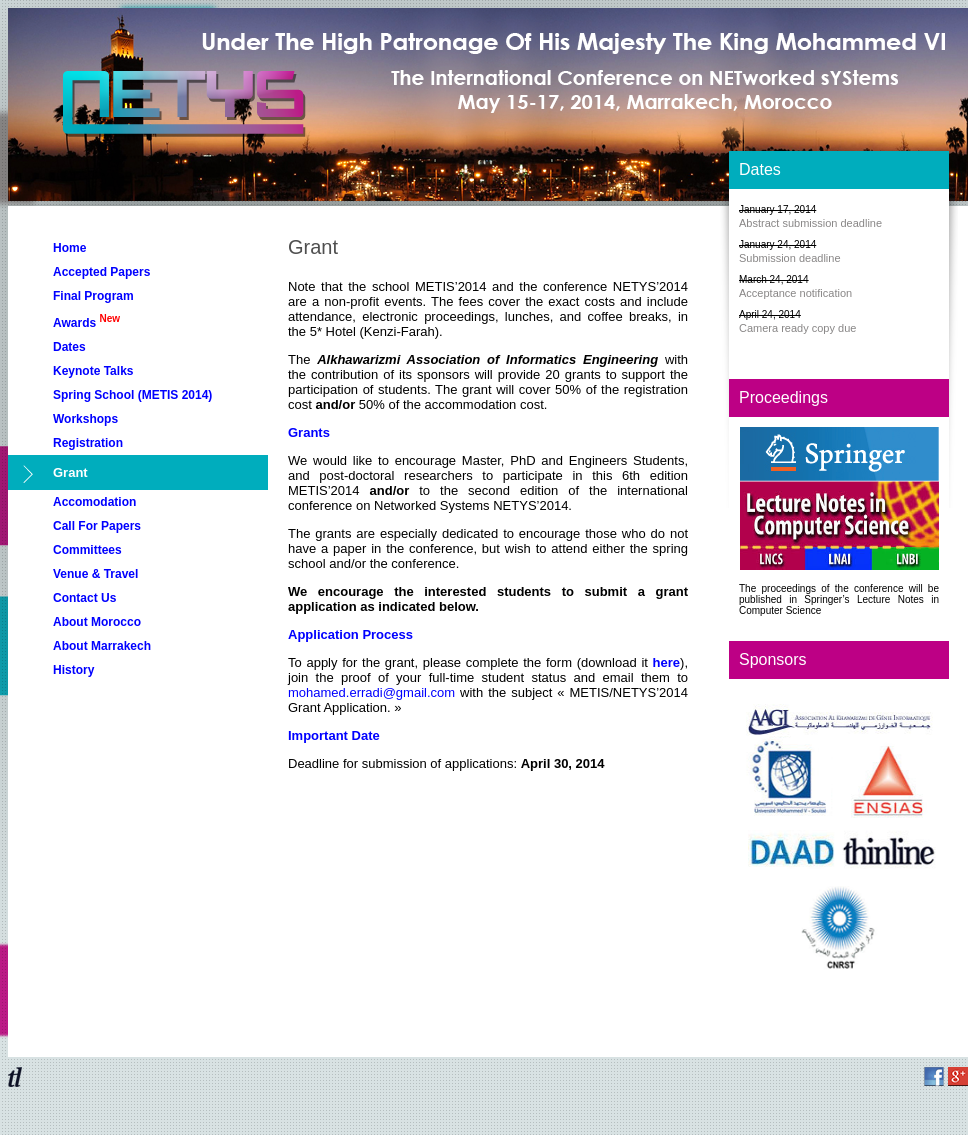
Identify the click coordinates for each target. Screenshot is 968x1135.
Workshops (85, 419)
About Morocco (97, 622)
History (73, 670)
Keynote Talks (93, 371)
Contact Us (84, 598)
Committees (87, 550)
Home (69, 248)
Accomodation (94, 502)
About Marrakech (102, 646)
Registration (88, 443)
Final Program (93, 296)
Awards (86, 321)
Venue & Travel (95, 574)
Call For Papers (97, 526)
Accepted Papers (101, 272)
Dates (69, 347)
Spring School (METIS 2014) (132, 395)
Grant (70, 472)
